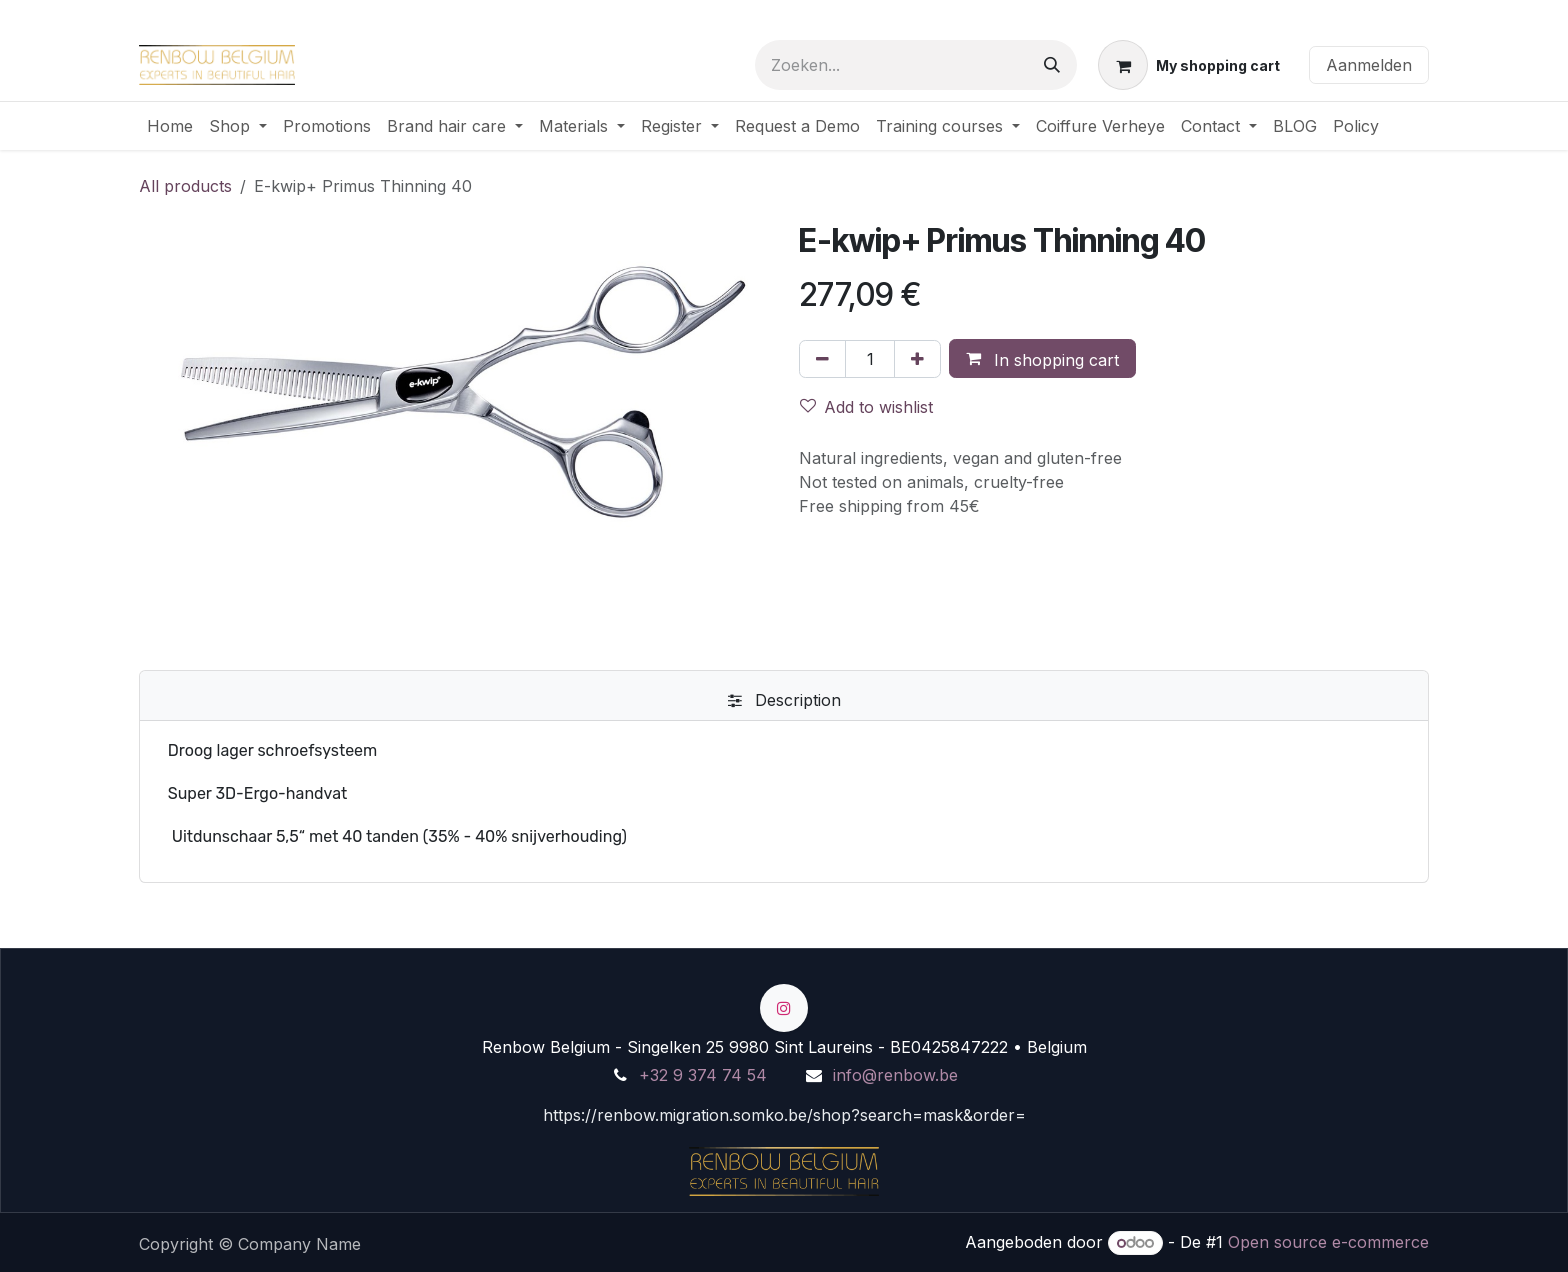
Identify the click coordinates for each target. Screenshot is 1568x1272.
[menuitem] (170, 126)
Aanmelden (1369, 65)
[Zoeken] (1052, 65)
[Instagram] (784, 1008)
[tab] (784, 700)
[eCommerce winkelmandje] (1189, 65)
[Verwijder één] (822, 359)
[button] (1042, 359)
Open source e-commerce (1328, 1242)
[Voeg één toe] (917, 359)
